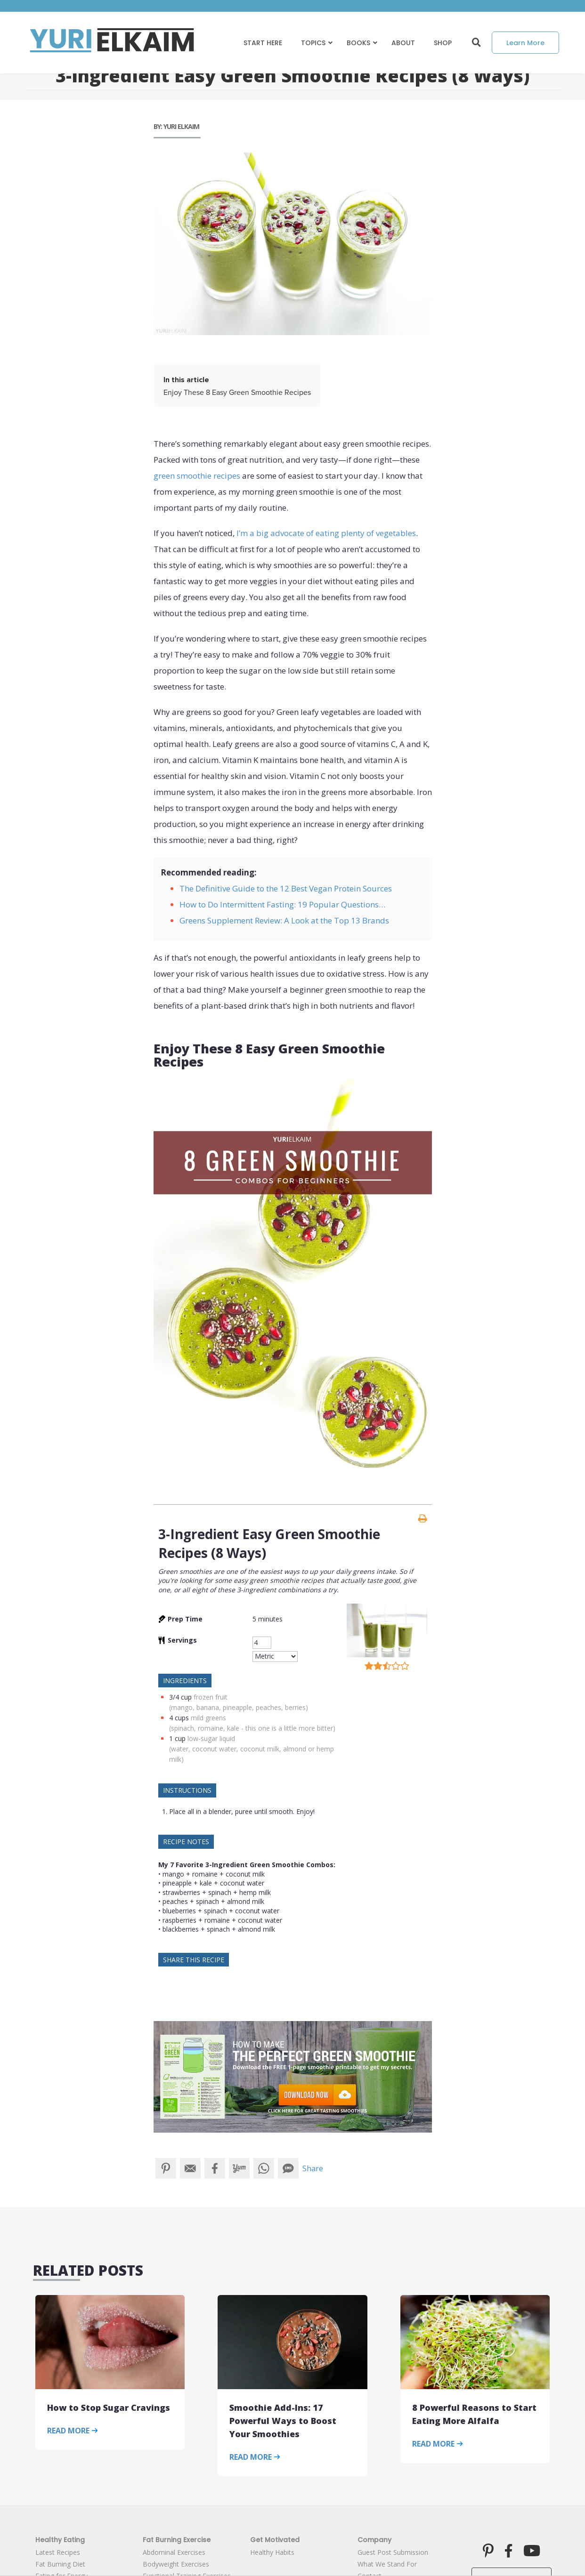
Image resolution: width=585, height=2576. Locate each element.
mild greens (208, 1717)
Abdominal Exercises (174, 2552)
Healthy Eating (60, 2539)
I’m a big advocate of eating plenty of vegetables (326, 533)
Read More (72, 2430)
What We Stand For (387, 2564)
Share (312, 2168)
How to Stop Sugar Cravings (108, 2407)
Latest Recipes (57, 2552)
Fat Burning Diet (60, 2564)
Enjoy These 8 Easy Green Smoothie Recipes (237, 392)
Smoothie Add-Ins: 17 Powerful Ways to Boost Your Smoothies (282, 2421)
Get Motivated (275, 2539)
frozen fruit (211, 1697)
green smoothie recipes (197, 475)
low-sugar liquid (211, 1738)
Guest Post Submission (393, 2552)
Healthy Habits (272, 2552)
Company (374, 2539)
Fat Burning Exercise (177, 2539)
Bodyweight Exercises (176, 2564)
